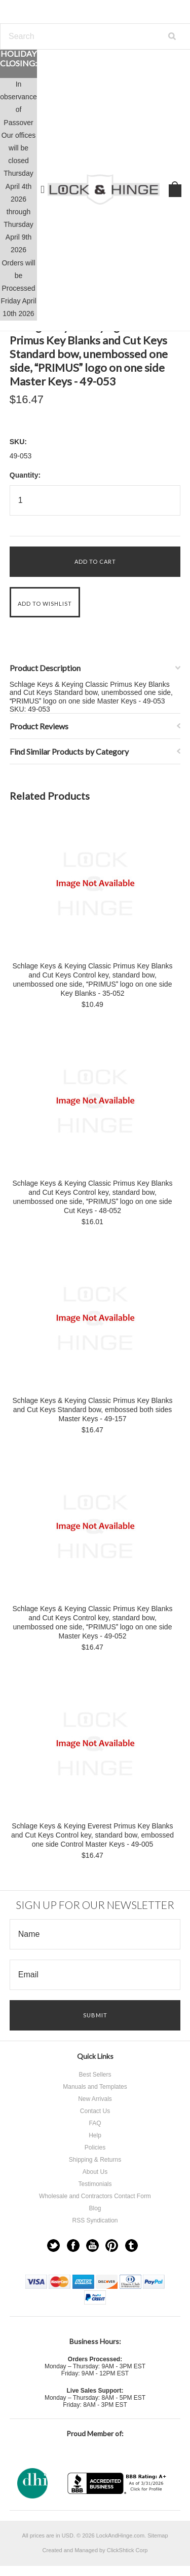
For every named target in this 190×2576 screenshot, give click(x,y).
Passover (18, 123)
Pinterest (111, 2245)
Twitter (53, 2245)
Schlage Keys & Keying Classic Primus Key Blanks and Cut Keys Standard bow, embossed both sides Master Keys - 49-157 (93, 1409)
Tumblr (131, 2245)
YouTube (92, 2245)
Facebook (73, 2245)
